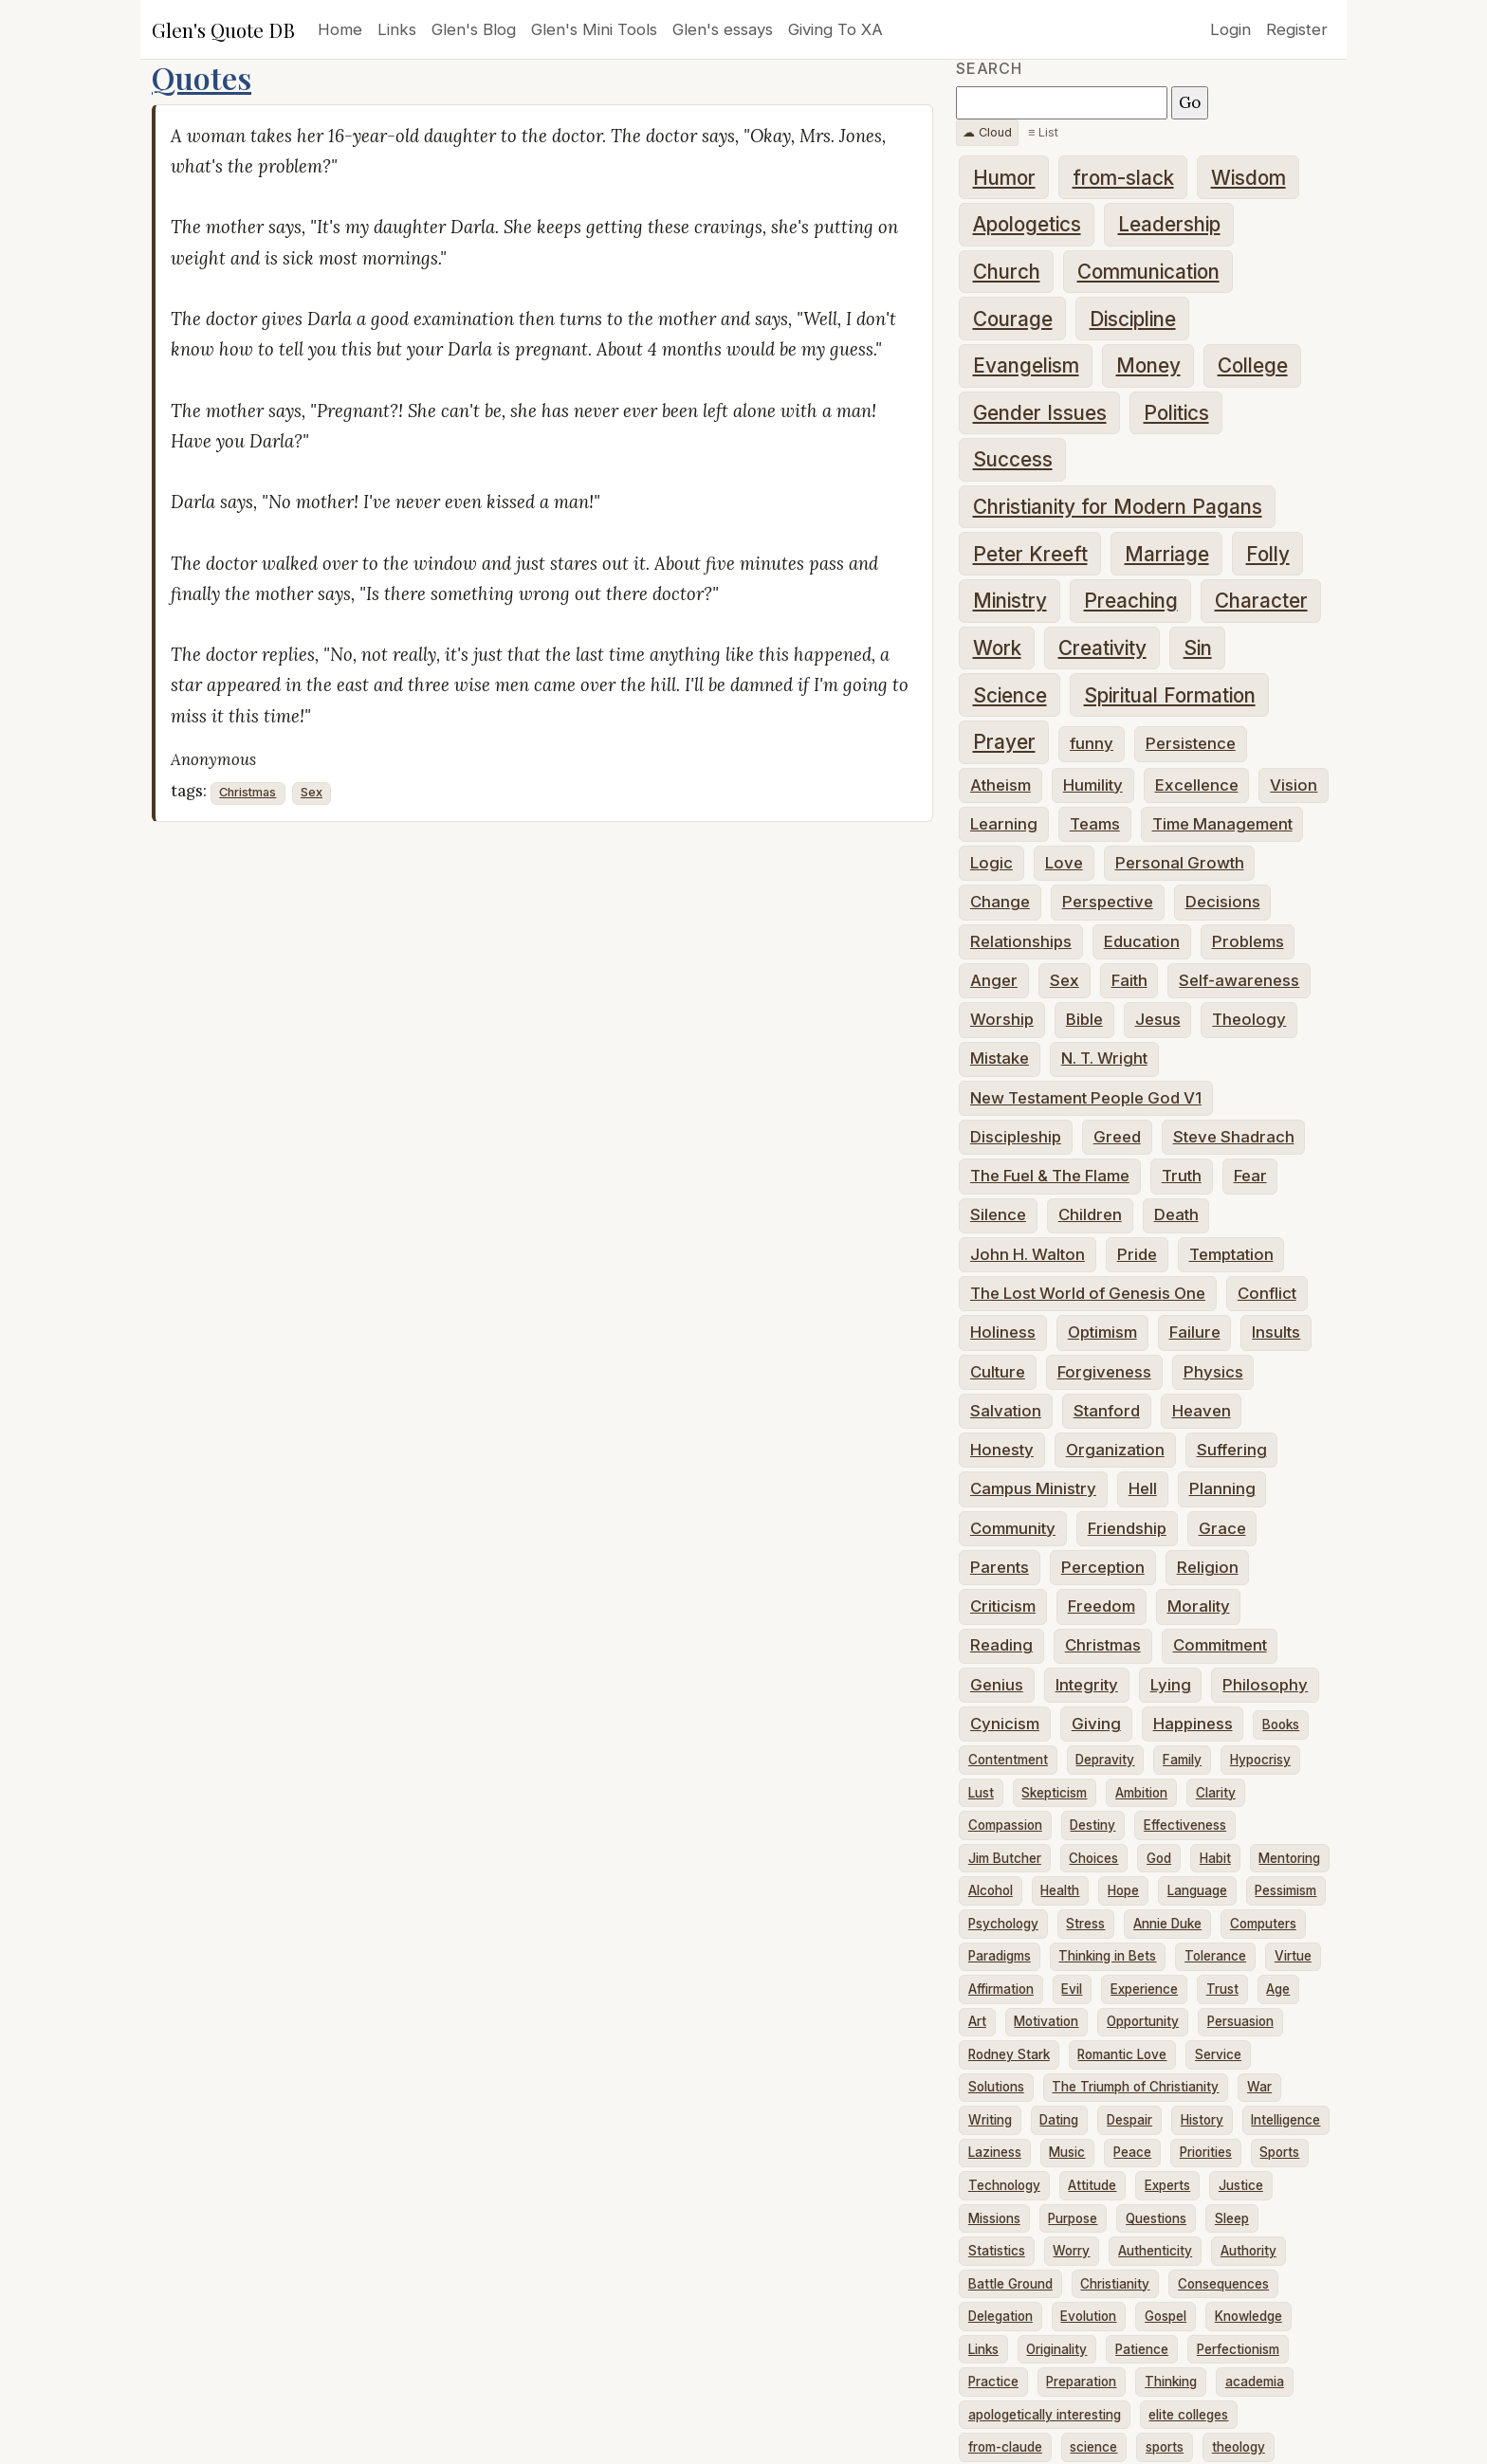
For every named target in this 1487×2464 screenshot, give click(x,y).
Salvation (1005, 1410)
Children (1090, 1214)
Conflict (1267, 1293)
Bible (1084, 1019)
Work (997, 648)
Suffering (1232, 1449)
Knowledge (1248, 2316)
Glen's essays (722, 29)
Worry (1071, 2250)
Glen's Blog (473, 29)
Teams (1095, 823)
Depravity (1104, 1759)
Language (1197, 1890)
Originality (1056, 2349)
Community (1013, 1528)
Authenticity (1155, 2250)
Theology (1249, 1019)
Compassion (1005, 1825)
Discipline (1133, 319)
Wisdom (1248, 178)
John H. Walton (1027, 1254)
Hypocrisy (1260, 1759)
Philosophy (1265, 1684)
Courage (1013, 319)
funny (1091, 743)
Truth (1182, 1175)
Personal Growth (1179, 862)
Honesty (1002, 1449)
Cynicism (1004, 1723)
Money (1148, 365)
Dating (1058, 2119)
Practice (993, 2381)
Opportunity (1143, 2021)
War (1259, 2086)
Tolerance (1215, 1955)
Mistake (999, 1058)
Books (1280, 1724)
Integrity (1087, 1684)
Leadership (1169, 224)
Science (1010, 695)
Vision (1293, 785)
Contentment (1008, 1759)
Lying (1170, 1684)
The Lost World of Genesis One (1087, 1293)
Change (1000, 901)
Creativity (1102, 648)
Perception (1103, 1567)
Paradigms (999, 1955)
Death (1176, 1214)
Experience (1144, 1989)
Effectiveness (1185, 1825)
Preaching (1131, 600)
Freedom (1101, 1606)
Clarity (1216, 1792)
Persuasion (1240, 2021)
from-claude (1005, 2447)
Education (1142, 941)
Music (1067, 2152)
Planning (1222, 1488)
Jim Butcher (1004, 1858)
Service (1218, 2054)
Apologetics (1027, 224)
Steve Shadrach (1233, 1136)
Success (1013, 459)
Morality (1198, 1606)
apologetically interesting (1044, 2414)
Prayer (1004, 742)
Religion (1208, 1567)
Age (1278, 1989)
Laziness (994, 2152)
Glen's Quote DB (223, 29)
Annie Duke (1167, 1923)
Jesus (1158, 1019)
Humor (1004, 178)
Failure (1195, 1332)
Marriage (1167, 554)
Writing (990, 2119)
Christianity (1114, 2283)
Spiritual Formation (1170, 695)
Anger (994, 980)
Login (1230, 29)
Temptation (1231, 1254)
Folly (1268, 554)
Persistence (1191, 743)
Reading (1001, 1644)
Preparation (1081, 2381)
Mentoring (1289, 1858)
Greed (1117, 1136)
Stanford (1107, 1410)
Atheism (1000, 785)
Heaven (1201, 1410)
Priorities (1206, 2152)
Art (977, 2021)
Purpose (1072, 2218)
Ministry (1010, 600)
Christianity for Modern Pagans (1117, 507)
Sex (311, 792)
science (1093, 2447)
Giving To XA (835, 29)
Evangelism (1026, 365)
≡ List (1043, 132)
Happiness (1193, 1723)
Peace (1132, 2152)
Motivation (1046, 2021)
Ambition (1141, 1792)
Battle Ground (1010, 2283)
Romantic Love (1121, 2054)
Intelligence (1285, 2119)
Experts (1167, 2185)
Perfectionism (1238, 2349)
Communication (1148, 271)
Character (1261, 600)
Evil (1071, 1989)
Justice (1241, 2185)
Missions (994, 2218)
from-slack (1123, 178)
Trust (1222, 1989)
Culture (997, 1371)
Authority (1248, 2250)
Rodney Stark (1009, 2054)
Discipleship (1015, 1136)
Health (1059, 1890)
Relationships (1021, 941)
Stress (1085, 1923)
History (1202, 2119)
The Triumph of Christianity (1135, 2086)
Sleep (1232, 2218)
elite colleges (1188, 2414)
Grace (1222, 1528)
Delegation (1000, 2316)
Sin (1198, 648)
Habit (1215, 1858)
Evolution (1088, 2316)
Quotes (201, 77)
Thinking (1171, 2381)
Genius (996, 1684)
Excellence (1197, 785)
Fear (1250, 1175)
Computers (1263, 1923)
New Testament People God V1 (1086, 1097)
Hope (1123, 1890)
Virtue (1293, 1955)
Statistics (996, 2250)
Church (1006, 271)
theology (1238, 2447)
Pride (1137, 1254)
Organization (1115, 1449)
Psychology (1003, 1923)
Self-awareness (1239, 980)
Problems (1248, 941)
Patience (1141, 2349)
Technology (1004, 2185)
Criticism (1003, 1606)
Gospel (1165, 2316)
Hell (1143, 1488)
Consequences (1223, 2283)
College (1253, 365)
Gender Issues (1040, 413)
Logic (991, 862)
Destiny (1092, 1825)
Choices (1093, 1858)
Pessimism (1285, 1890)
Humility (1093, 785)
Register (1297, 29)
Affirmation (1001, 1989)
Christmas (247, 792)
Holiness (1003, 1332)
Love (1064, 862)
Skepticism (1054, 1792)
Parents (999, 1567)
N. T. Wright (1104, 1058)
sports (1165, 2447)
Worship (1002, 1019)
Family (1182, 1759)
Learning (1003, 823)
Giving (1096, 1723)
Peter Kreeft (1030, 554)
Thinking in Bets (1107, 1955)
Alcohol (990, 1890)
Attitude (1092, 2185)
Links (396, 29)
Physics (1213, 1371)
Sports (1279, 2152)
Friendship (1127, 1528)
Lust (981, 1792)
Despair (1129, 2119)
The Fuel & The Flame (1049, 1175)
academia (1254, 2381)
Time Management (1222, 823)
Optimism (1102, 1332)
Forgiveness (1104, 1371)
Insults (1276, 1332)
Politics (1176, 413)
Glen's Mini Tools (594, 29)
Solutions (996, 2086)
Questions (1156, 2218)
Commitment (1220, 1644)
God (1159, 1858)
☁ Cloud (987, 132)
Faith (1129, 980)
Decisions (1222, 901)
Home (340, 29)
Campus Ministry (1033, 1488)
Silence (998, 1214)
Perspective (1107, 901)
